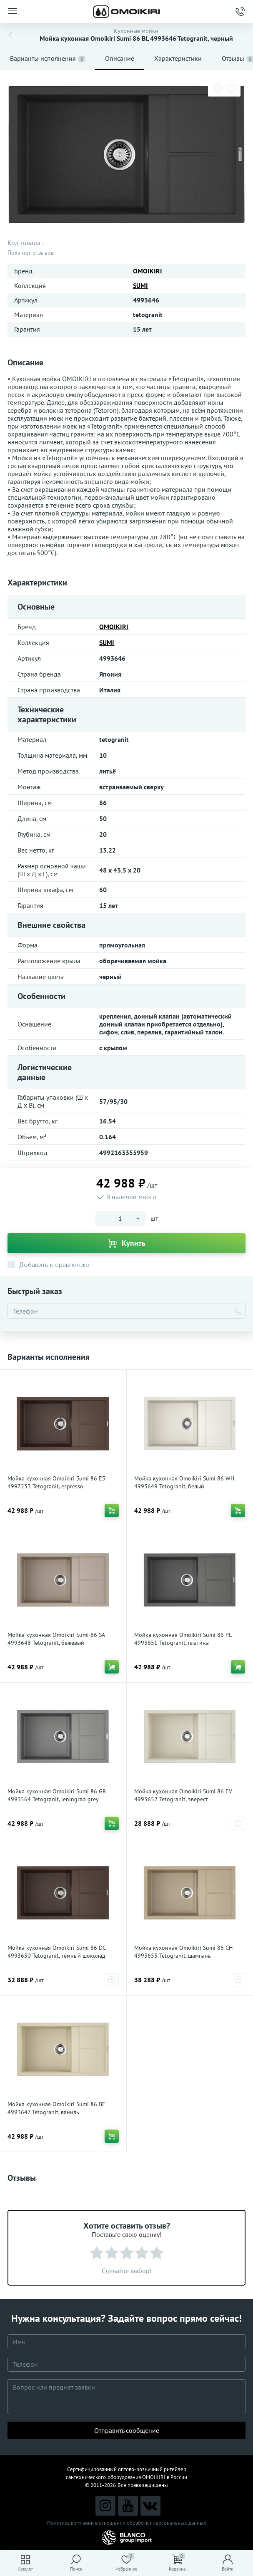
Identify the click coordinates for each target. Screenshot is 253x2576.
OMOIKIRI (147, 271)
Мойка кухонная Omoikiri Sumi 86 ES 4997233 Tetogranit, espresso (56, 1482)
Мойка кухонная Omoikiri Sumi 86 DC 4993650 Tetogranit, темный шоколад (56, 1951)
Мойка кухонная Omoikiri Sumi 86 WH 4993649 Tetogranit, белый (184, 1482)
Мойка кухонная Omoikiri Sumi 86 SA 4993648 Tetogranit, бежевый (56, 1638)
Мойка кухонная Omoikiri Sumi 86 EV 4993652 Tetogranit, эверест (183, 1795)
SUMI (140, 285)
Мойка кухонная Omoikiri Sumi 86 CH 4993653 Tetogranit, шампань (183, 1951)
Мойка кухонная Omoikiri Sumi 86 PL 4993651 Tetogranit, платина (182, 1638)
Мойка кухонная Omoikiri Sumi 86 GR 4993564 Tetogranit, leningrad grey (57, 1795)
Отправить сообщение (126, 2430)
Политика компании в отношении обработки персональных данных (126, 2523)
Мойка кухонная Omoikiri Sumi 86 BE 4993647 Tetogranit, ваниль (56, 2108)
